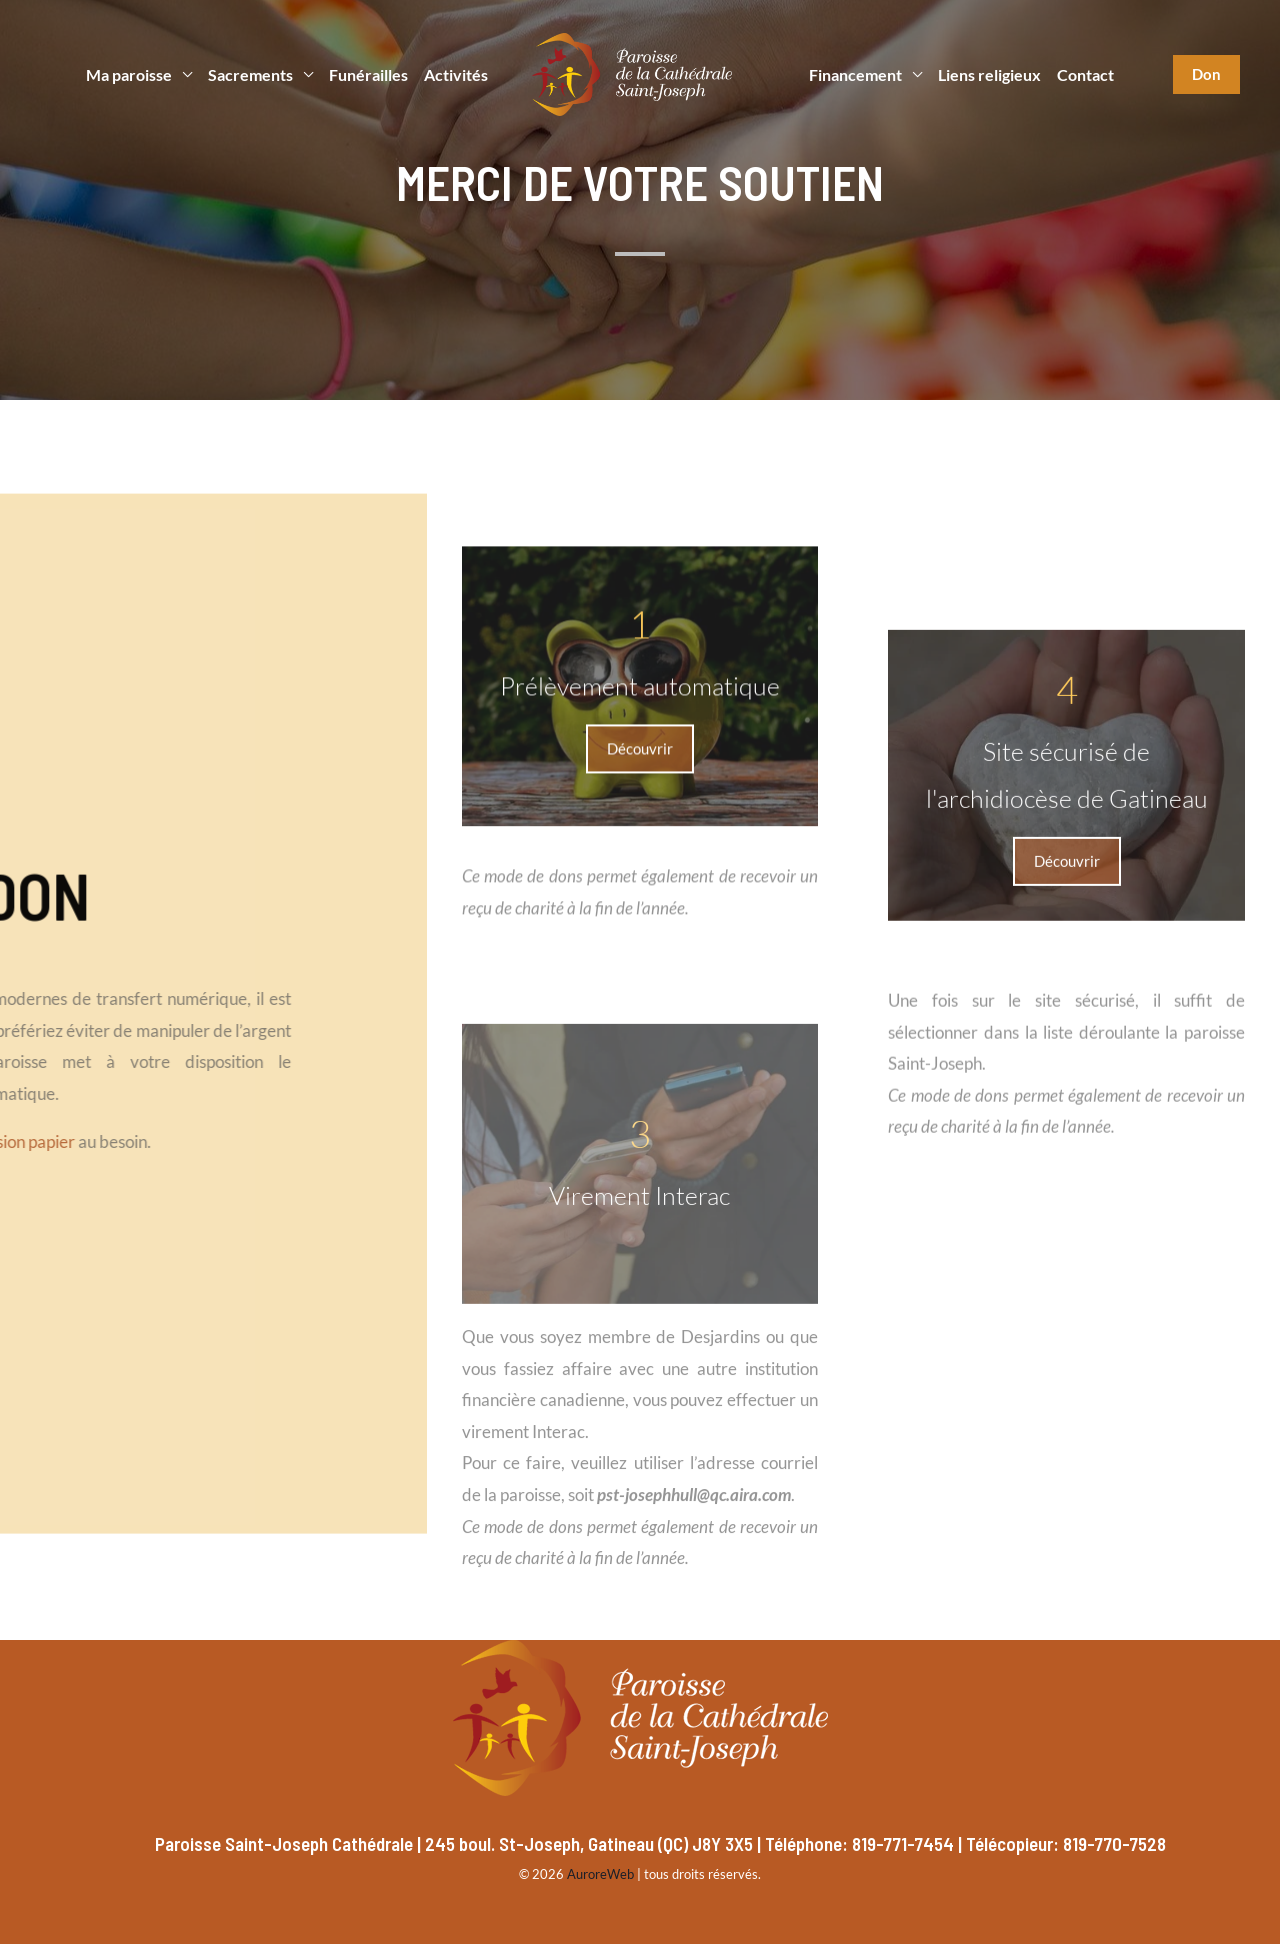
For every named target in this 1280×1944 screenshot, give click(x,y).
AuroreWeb (600, 1874)
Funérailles (368, 75)
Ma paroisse (129, 75)
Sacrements (250, 75)
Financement (855, 75)
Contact (1085, 75)
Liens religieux (989, 75)
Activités (456, 75)
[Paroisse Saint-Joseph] (632, 72)
